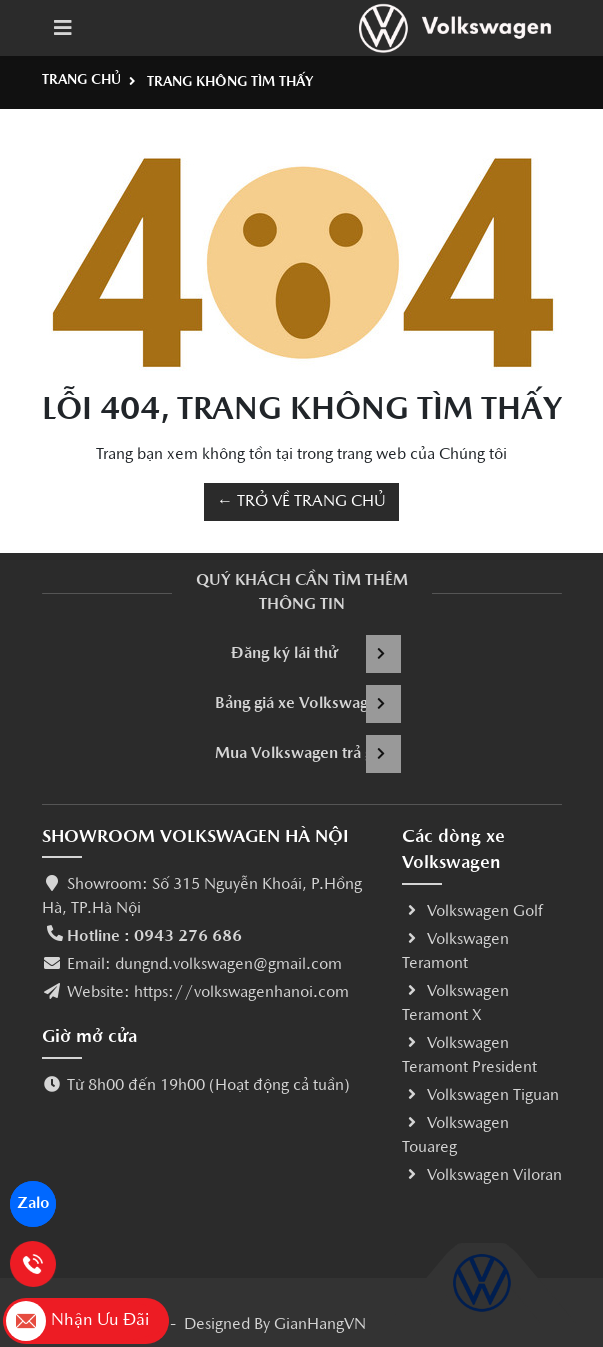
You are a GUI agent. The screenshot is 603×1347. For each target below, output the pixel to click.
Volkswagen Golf (472, 912)
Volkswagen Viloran (482, 1176)
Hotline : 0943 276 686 (154, 937)
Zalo (33, 1204)
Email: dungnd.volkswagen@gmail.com (204, 965)
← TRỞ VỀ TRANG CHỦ (301, 502)
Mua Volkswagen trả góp (308, 754)
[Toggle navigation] (63, 28)
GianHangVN (320, 1325)
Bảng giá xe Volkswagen (308, 704)
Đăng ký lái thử (316, 654)
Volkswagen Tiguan (480, 1096)
